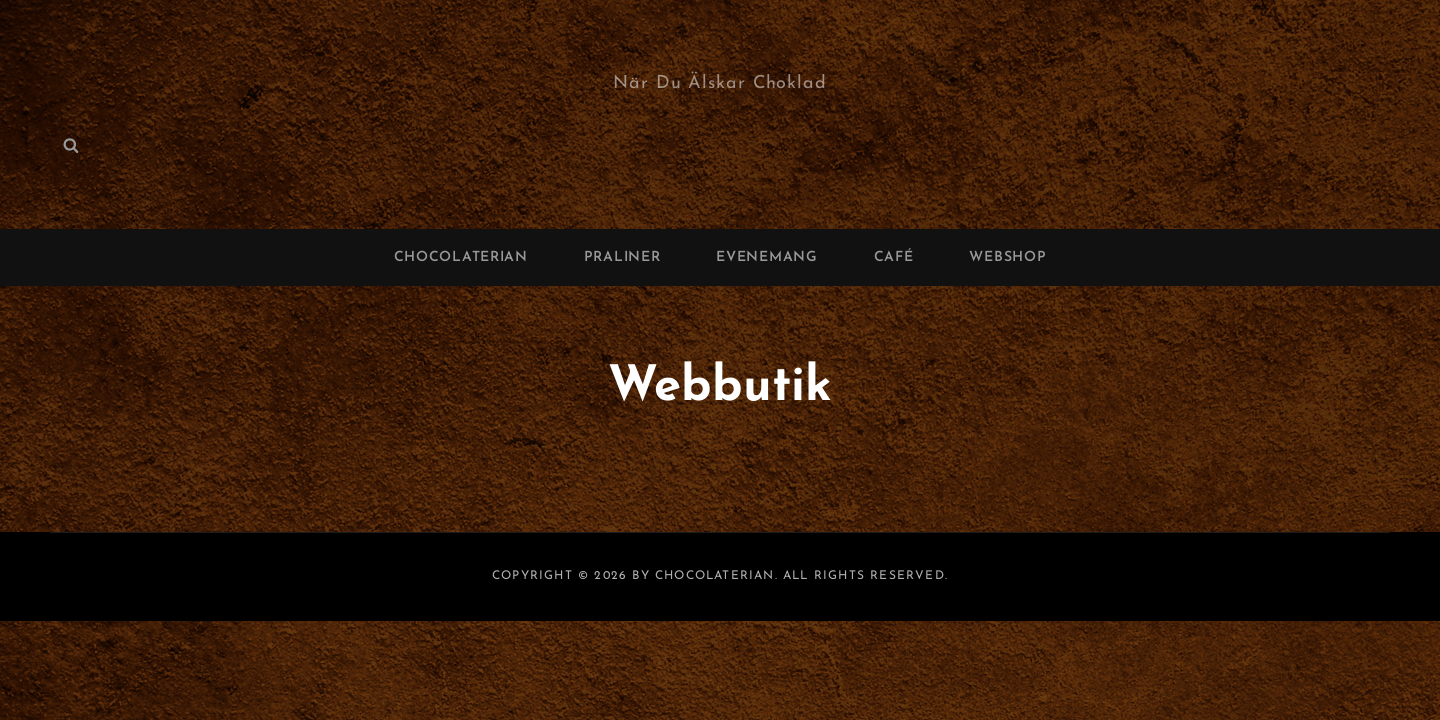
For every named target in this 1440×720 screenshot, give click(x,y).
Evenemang (766, 257)
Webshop (1007, 257)
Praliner (622, 257)
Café (894, 257)
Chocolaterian (461, 257)
